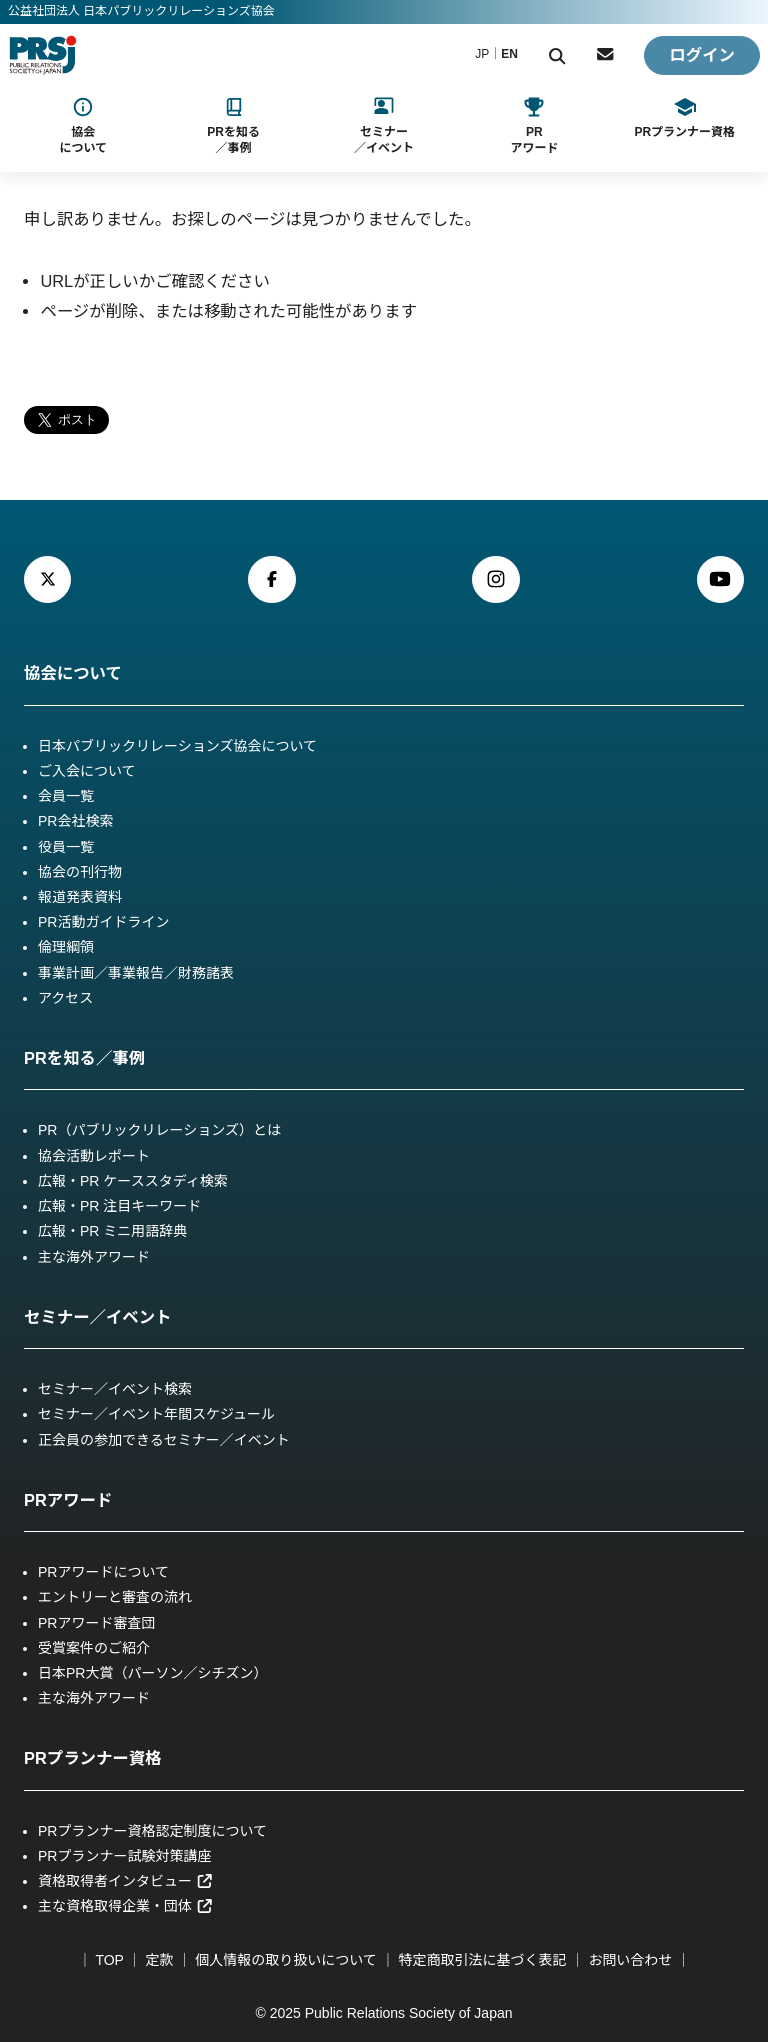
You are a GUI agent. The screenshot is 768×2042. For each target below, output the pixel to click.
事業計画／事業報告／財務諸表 (136, 973)
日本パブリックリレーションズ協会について (177, 746)
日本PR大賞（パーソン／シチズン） (152, 1673)
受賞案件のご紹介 (94, 1648)
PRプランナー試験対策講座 (124, 1856)
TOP (109, 1960)
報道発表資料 (80, 897)
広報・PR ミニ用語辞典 (112, 1231)
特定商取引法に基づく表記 (483, 1960)
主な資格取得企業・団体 (125, 1906)
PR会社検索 (75, 821)
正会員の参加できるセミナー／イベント (164, 1440)
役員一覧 (66, 847)
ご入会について (87, 771)
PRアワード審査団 (96, 1623)
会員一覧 (66, 796)
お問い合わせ (630, 1960)
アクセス (65, 998)
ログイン (702, 55)
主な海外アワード (94, 1257)
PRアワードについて (103, 1572)
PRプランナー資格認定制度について (152, 1831)
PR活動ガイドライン (103, 922)
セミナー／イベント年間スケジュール (156, 1414)
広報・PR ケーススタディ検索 (133, 1181)
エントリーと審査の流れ (115, 1597)
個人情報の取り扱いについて (286, 1960)
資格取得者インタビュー (125, 1881)
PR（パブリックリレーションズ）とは (159, 1130)
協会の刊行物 (80, 872)
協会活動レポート (94, 1156)
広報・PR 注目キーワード (119, 1206)
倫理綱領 (66, 947)
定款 (159, 1960)
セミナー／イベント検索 (115, 1389)
